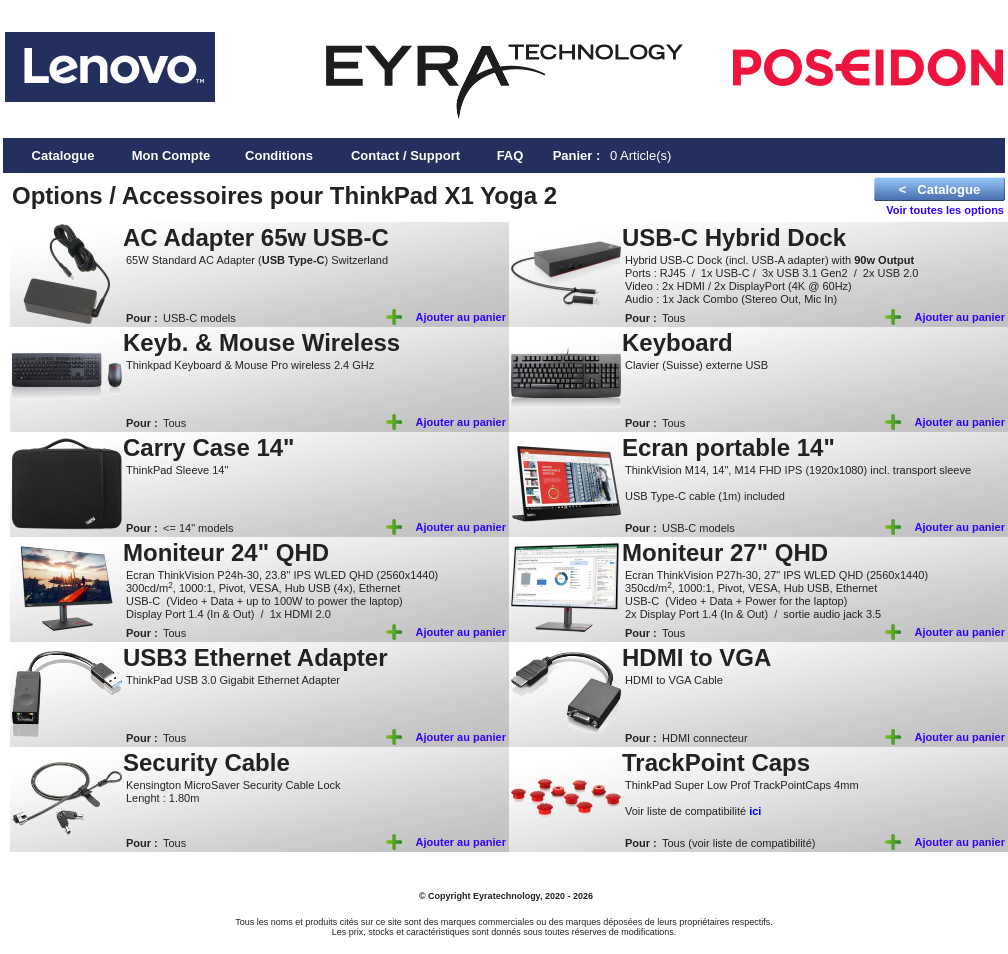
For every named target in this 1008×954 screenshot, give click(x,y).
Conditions (279, 155)
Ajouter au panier (461, 317)
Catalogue (63, 155)
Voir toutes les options (945, 210)
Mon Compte (171, 155)
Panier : (577, 155)
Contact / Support (405, 155)
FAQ (510, 155)
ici (755, 811)
